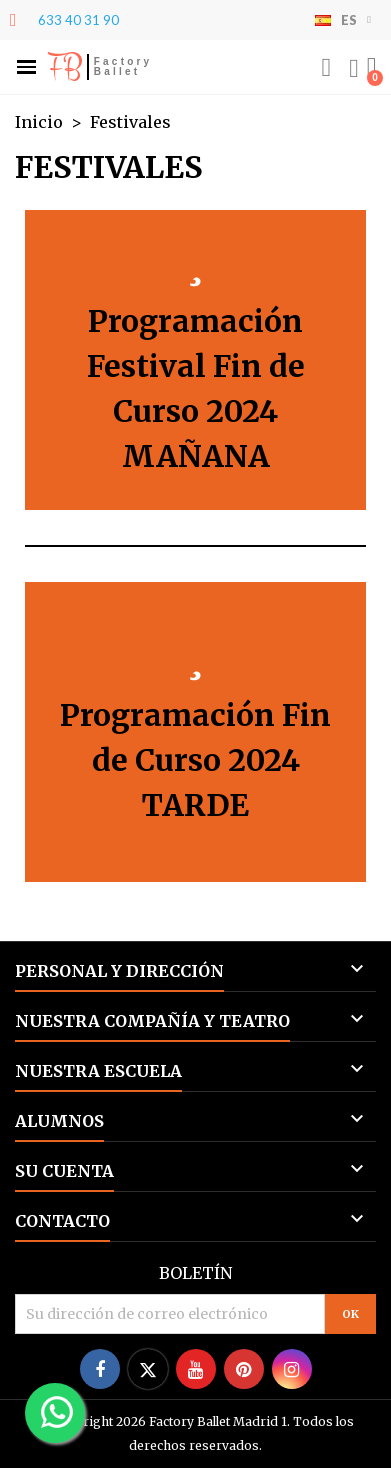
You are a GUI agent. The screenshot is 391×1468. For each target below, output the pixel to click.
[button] (26, 67)
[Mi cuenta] (354, 69)
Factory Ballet (123, 66)
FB (64, 67)
